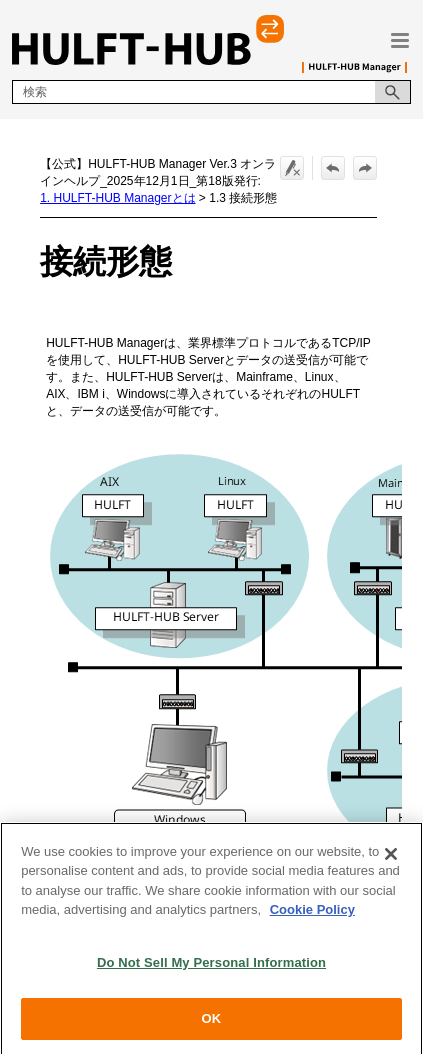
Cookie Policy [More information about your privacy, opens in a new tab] (312, 918)
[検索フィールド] (211, 92)
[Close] (391, 862)
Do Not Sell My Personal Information (211, 970)
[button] (393, 92)
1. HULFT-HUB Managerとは (117, 198)
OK (212, 1027)
